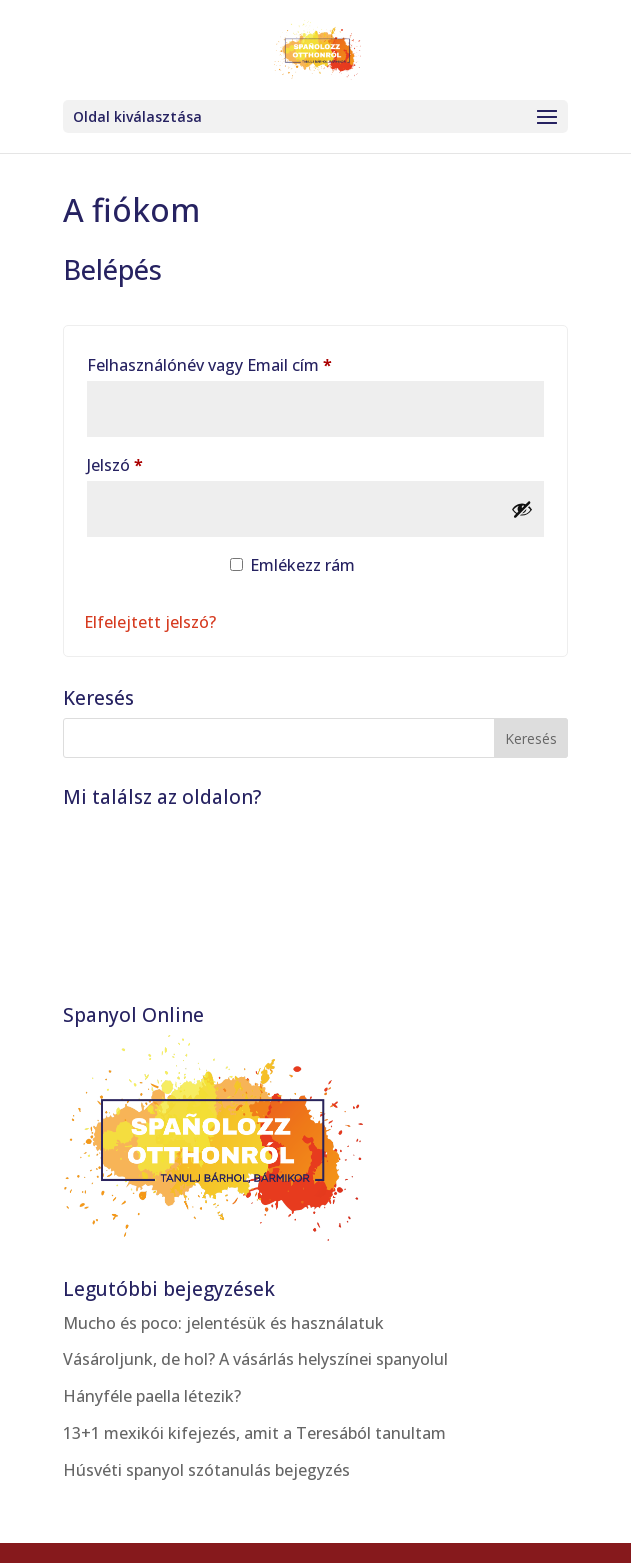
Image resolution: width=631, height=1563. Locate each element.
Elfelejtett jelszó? (150, 622)
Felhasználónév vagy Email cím (242, 362)
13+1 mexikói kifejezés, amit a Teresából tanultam (254, 1433)
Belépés (146, 573)
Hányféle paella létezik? (152, 1396)
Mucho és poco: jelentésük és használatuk (223, 1323)
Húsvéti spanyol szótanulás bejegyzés (206, 1470)
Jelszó (148, 462)
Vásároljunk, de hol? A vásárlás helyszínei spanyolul (255, 1359)
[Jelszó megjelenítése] (522, 509)
